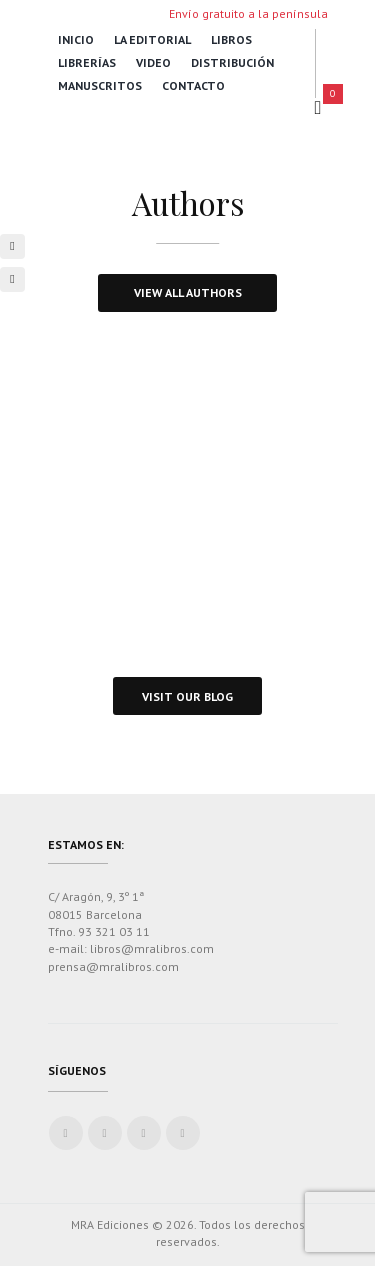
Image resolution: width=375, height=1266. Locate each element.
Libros (231, 39)
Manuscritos (100, 85)
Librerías (87, 62)
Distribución (232, 62)
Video (153, 62)
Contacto (193, 85)
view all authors (188, 292)
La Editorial (152, 39)
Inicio (76, 39)
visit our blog (187, 696)
